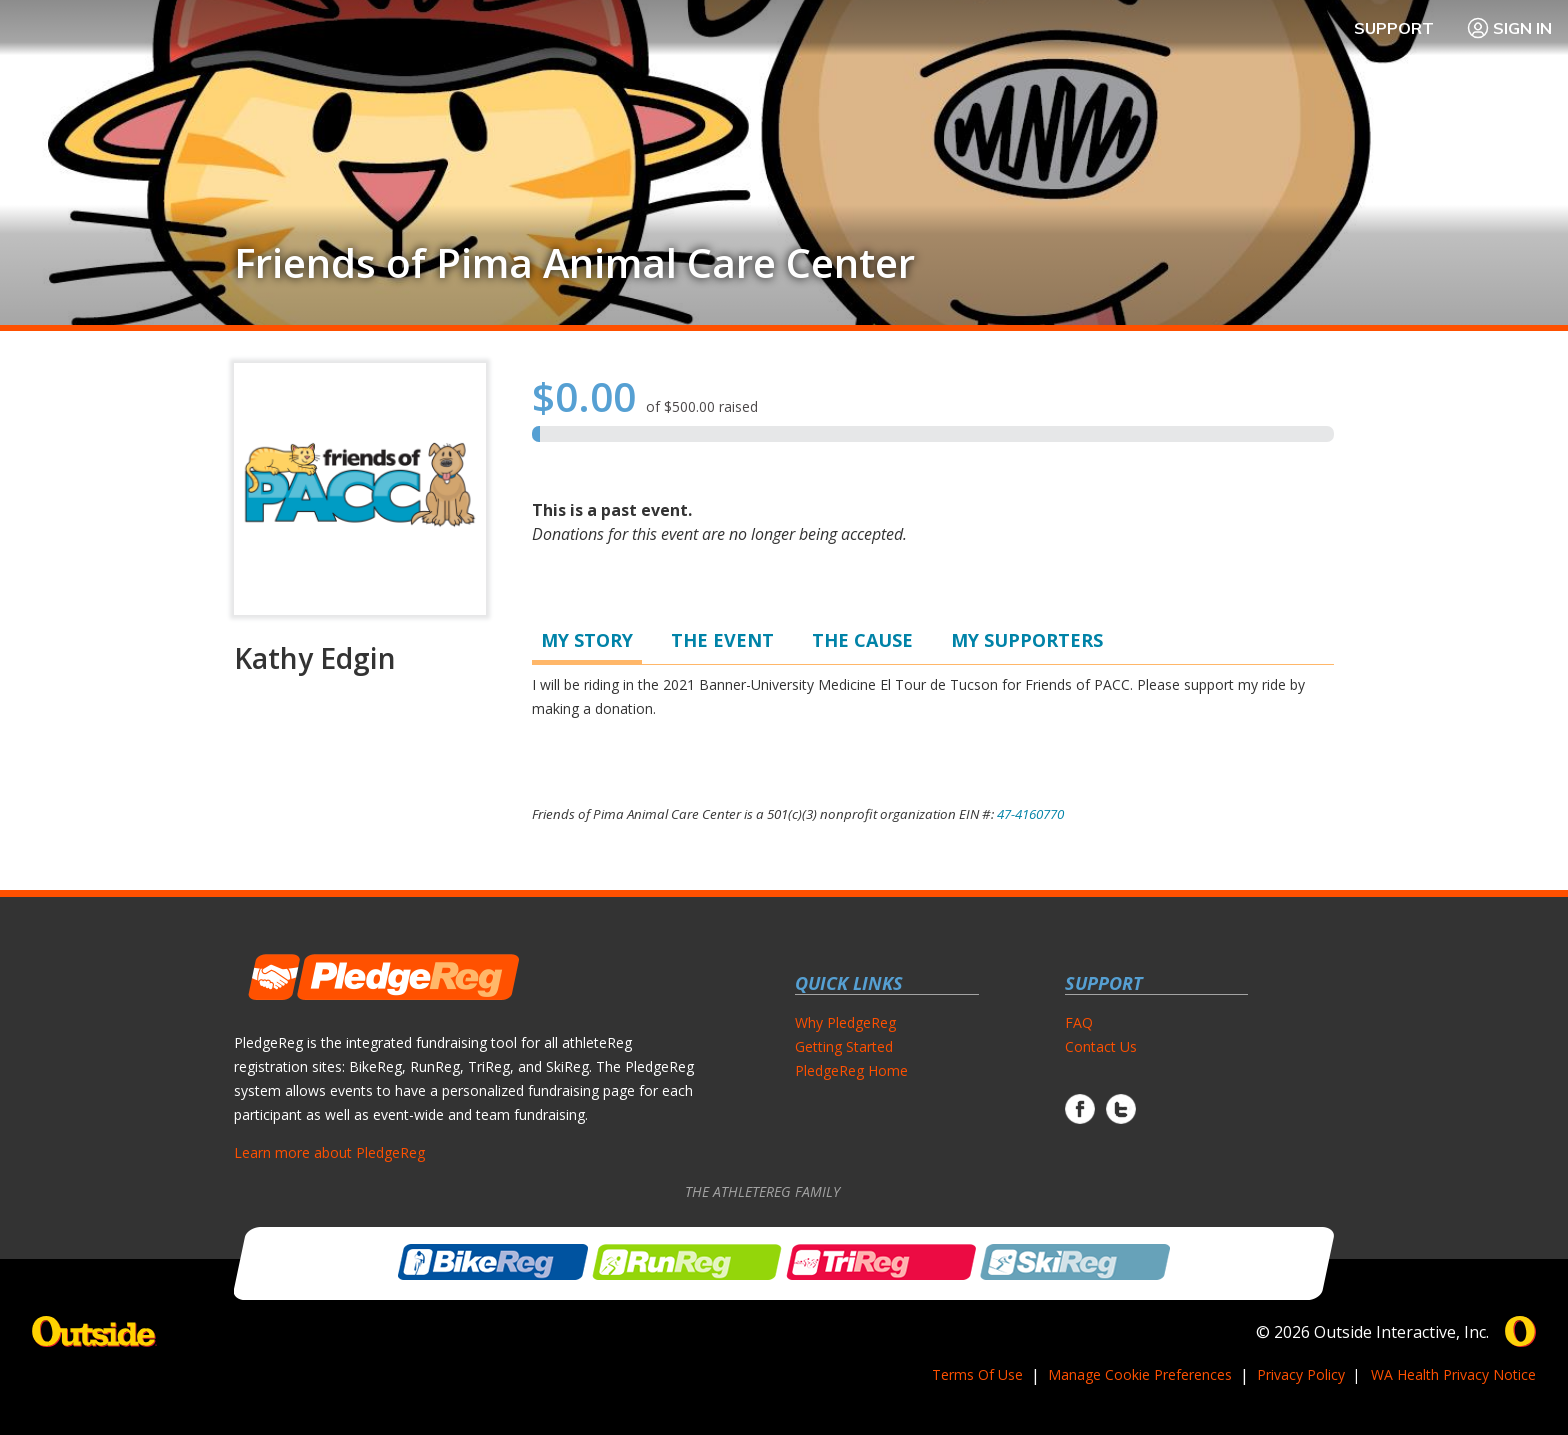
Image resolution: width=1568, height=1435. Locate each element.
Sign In (1509, 28)
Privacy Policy (1301, 1374)
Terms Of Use (977, 1374)
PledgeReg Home (851, 1070)
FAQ (1079, 1022)
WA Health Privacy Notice (1453, 1374)
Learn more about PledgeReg (329, 1152)
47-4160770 (1030, 814)
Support (1394, 28)
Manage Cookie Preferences (1140, 1374)
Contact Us (1101, 1046)
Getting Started (844, 1046)
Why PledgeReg (845, 1022)
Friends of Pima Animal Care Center (574, 263)
